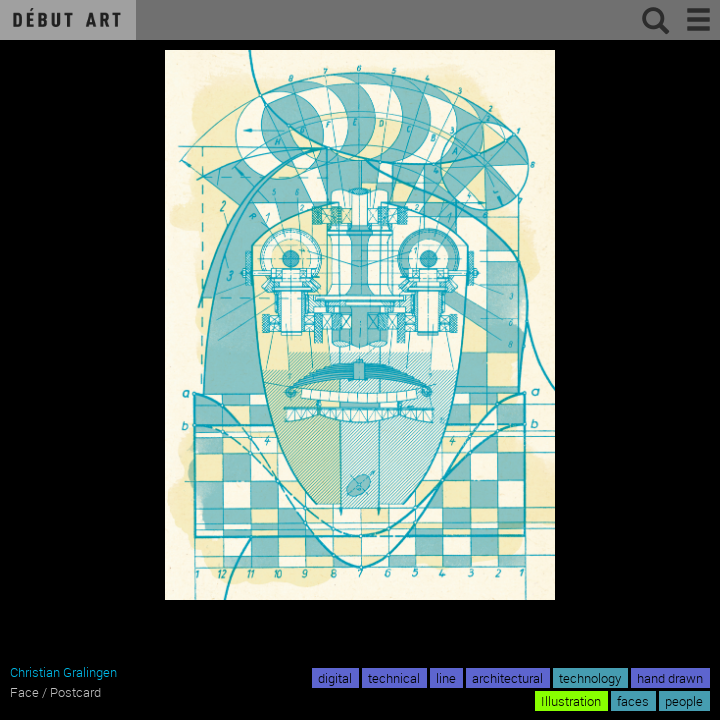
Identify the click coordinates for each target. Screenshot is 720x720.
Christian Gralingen (63, 672)
